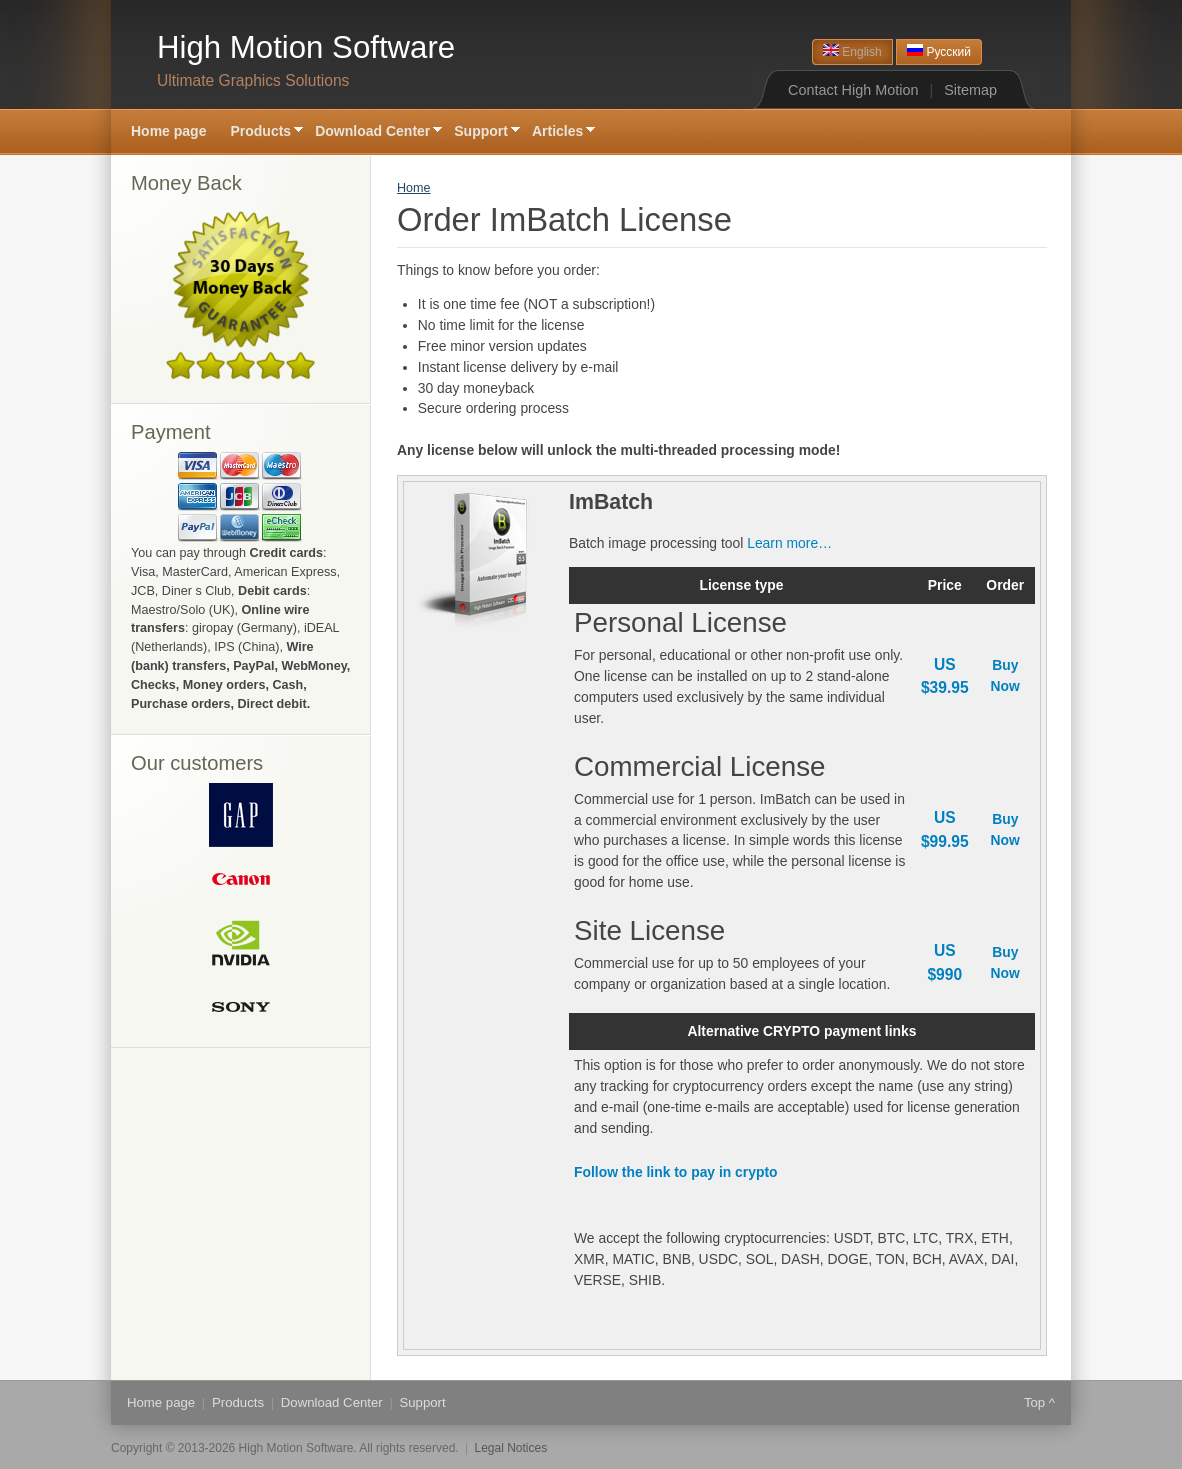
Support (481, 132)
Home (414, 188)
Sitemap (970, 90)
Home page (168, 131)
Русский (939, 51)
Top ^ (1039, 1402)
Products (260, 132)
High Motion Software (306, 47)
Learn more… (789, 543)
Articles (557, 132)
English (852, 51)
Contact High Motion (853, 90)
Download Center (372, 132)
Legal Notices (511, 1448)
